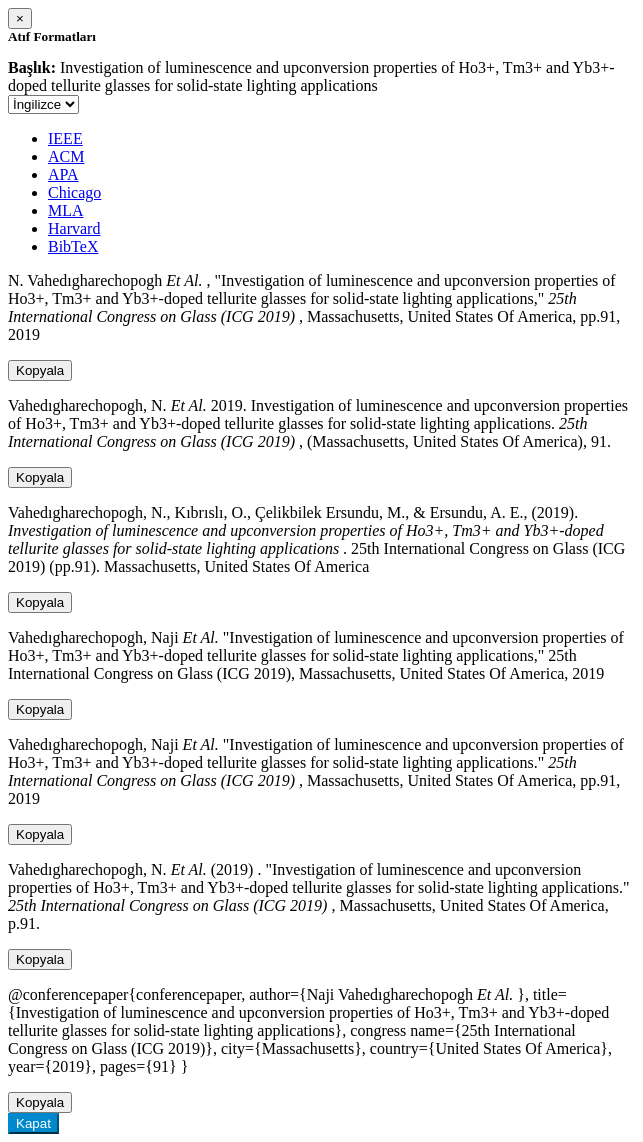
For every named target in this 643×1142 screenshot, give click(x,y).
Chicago (74, 192)
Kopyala (40, 370)
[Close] (20, 18)
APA (63, 174)
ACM (66, 156)
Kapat (33, 1123)
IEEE (65, 138)
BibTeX (73, 246)
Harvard (74, 228)
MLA (66, 210)
